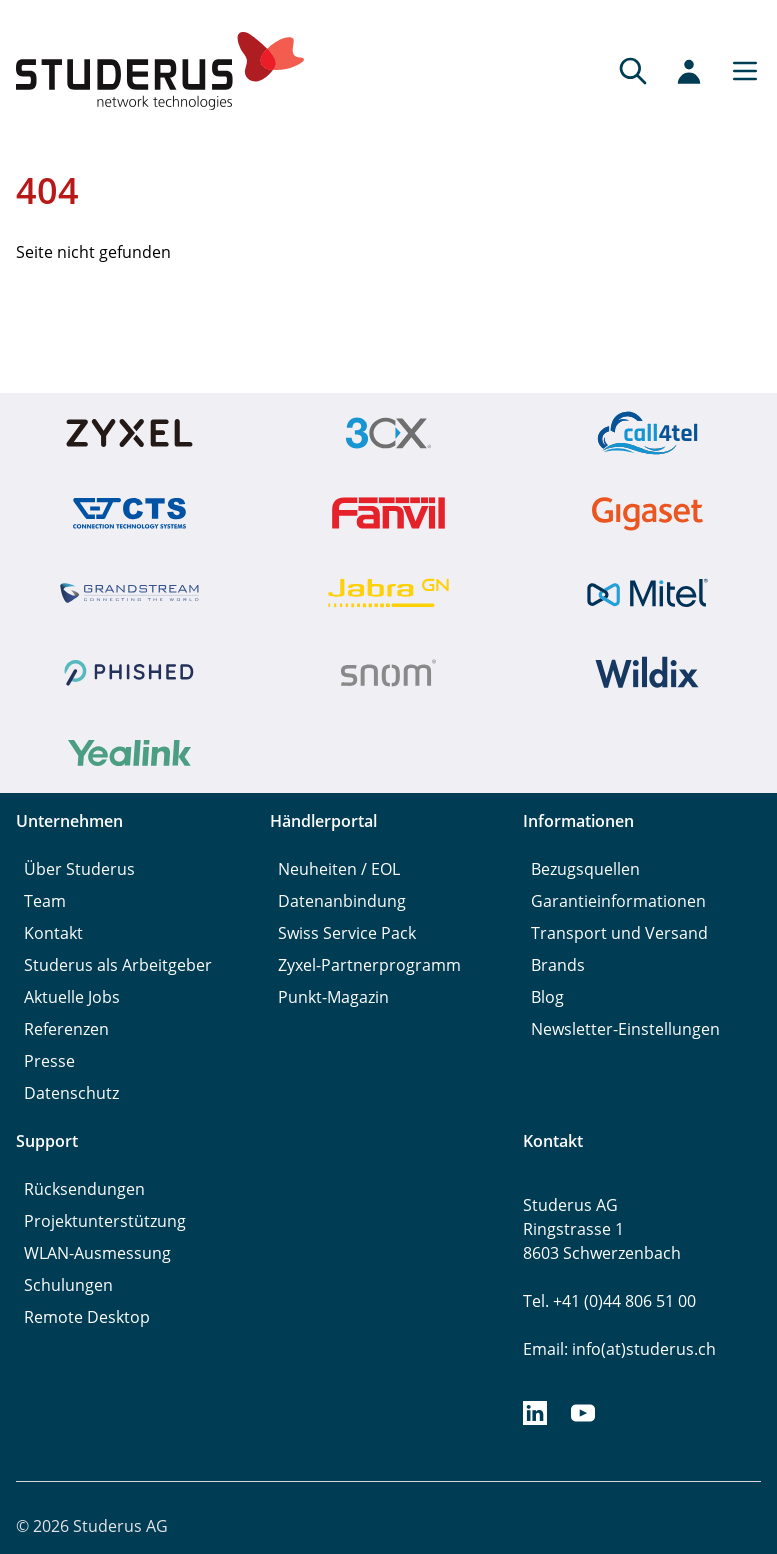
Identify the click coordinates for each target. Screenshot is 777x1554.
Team (45, 901)
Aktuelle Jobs (72, 997)
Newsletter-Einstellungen (625, 1029)
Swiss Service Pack (347, 933)
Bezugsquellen (585, 869)
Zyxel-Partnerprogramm (369, 965)
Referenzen (66, 1029)
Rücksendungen (84, 1189)
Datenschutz (71, 1093)
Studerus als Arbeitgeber (118, 965)
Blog (547, 997)
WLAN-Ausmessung (97, 1253)
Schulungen (68, 1285)
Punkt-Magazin (333, 997)
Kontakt (53, 933)
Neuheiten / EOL (339, 869)
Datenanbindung (342, 901)
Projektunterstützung (105, 1221)
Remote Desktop (87, 1317)
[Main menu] (739, 71)
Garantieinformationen (618, 901)
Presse (49, 1061)
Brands (558, 965)
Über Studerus (79, 869)
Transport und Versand (619, 933)
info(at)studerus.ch (644, 1349)
